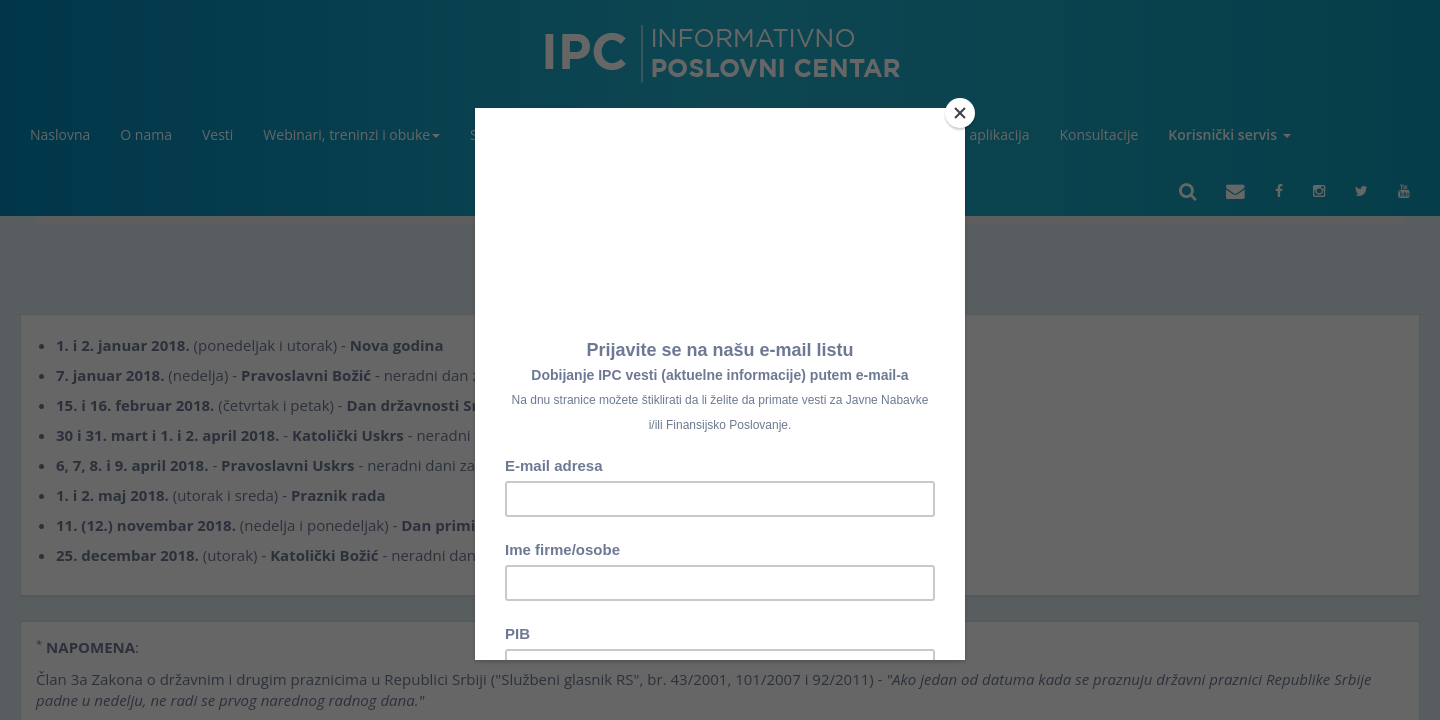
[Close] (960, 113)
